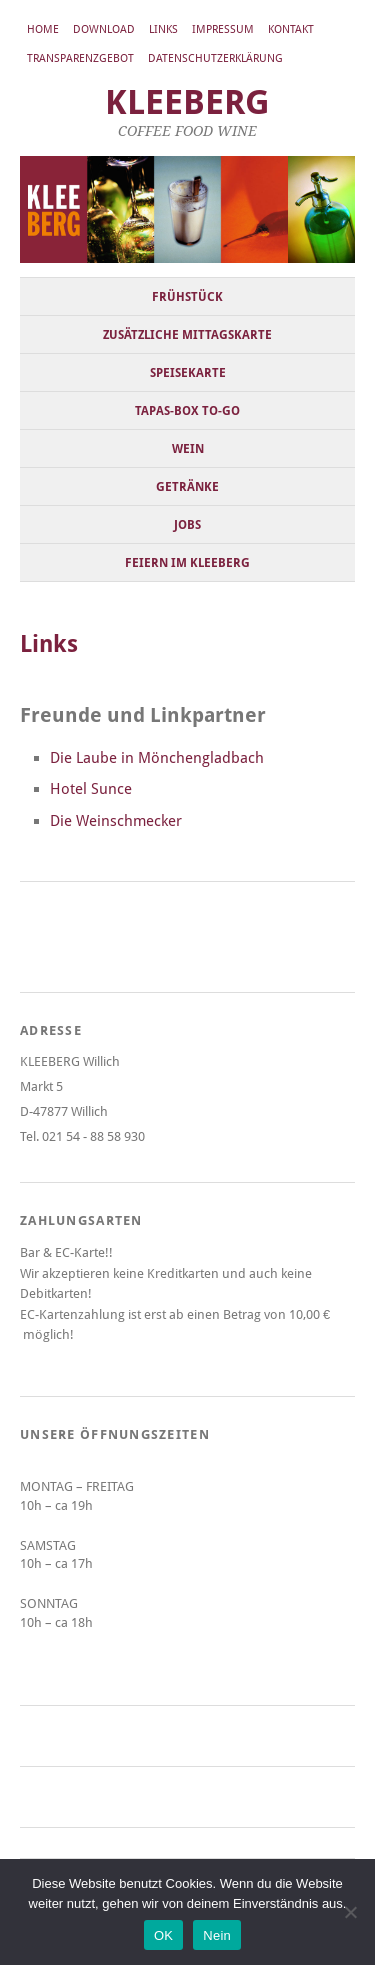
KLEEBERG (187, 102)
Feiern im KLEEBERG (187, 563)
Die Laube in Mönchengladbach (157, 758)
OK (163, 1935)
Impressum (223, 29)
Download (104, 29)
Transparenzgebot (80, 58)
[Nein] (350, 1912)
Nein (217, 1935)
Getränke (187, 487)
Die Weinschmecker (116, 821)
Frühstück (187, 297)
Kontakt (291, 29)
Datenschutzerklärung (215, 58)
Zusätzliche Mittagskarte (187, 335)
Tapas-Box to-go (187, 411)
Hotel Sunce (91, 789)
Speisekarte (188, 373)
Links (163, 29)
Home (43, 29)
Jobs (187, 525)
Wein (188, 449)
